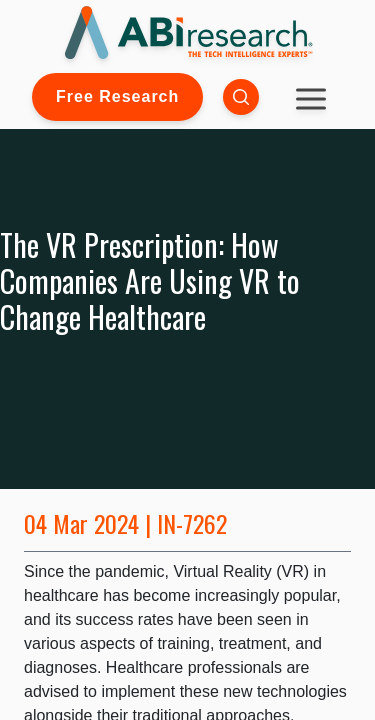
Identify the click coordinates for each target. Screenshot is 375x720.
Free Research (117, 96)
